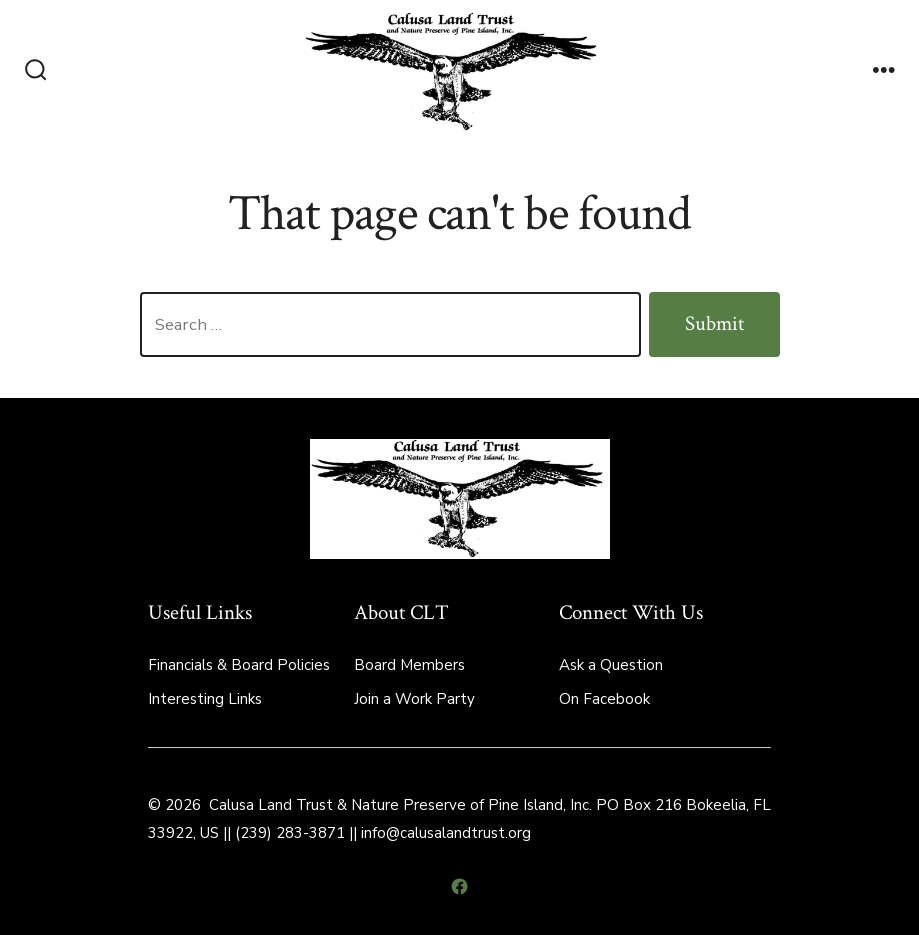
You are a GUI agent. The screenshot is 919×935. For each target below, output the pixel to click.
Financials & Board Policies (239, 665)
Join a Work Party (414, 699)
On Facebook (604, 699)
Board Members (409, 665)
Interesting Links (205, 699)
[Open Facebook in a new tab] (459, 886)
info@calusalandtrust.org (446, 833)
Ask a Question (611, 665)
